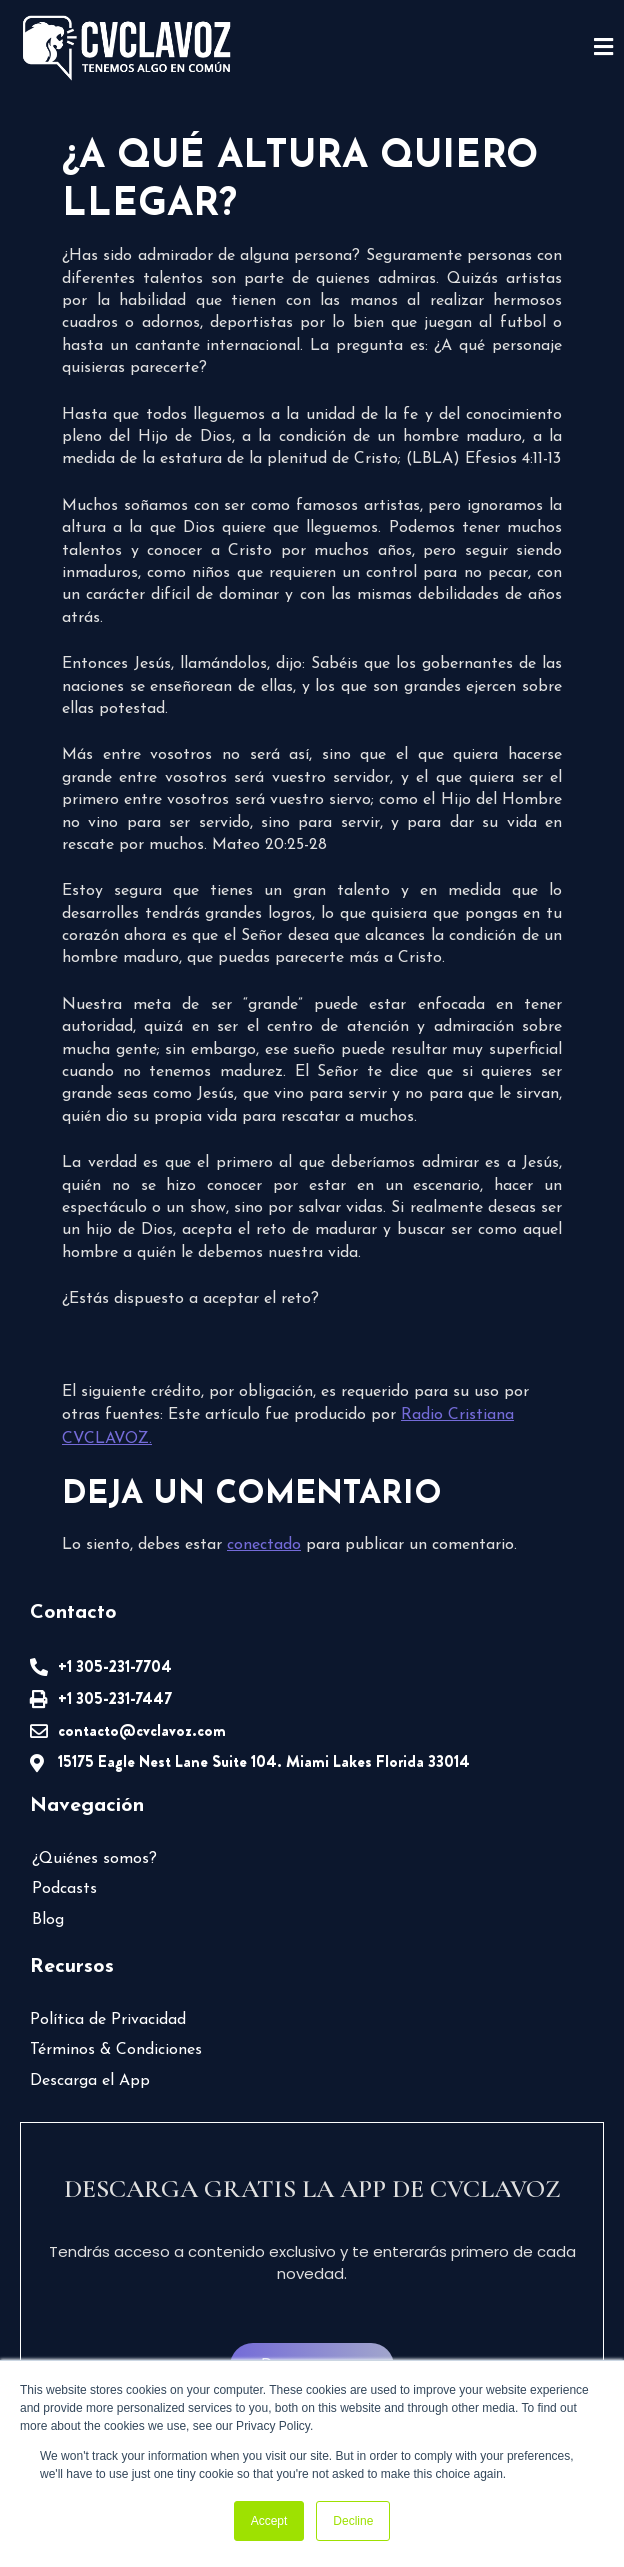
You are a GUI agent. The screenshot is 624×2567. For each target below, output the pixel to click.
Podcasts (64, 1889)
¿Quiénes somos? (94, 1859)
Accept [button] (269, 2521)
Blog (48, 1920)
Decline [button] (353, 2521)
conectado (264, 1545)
